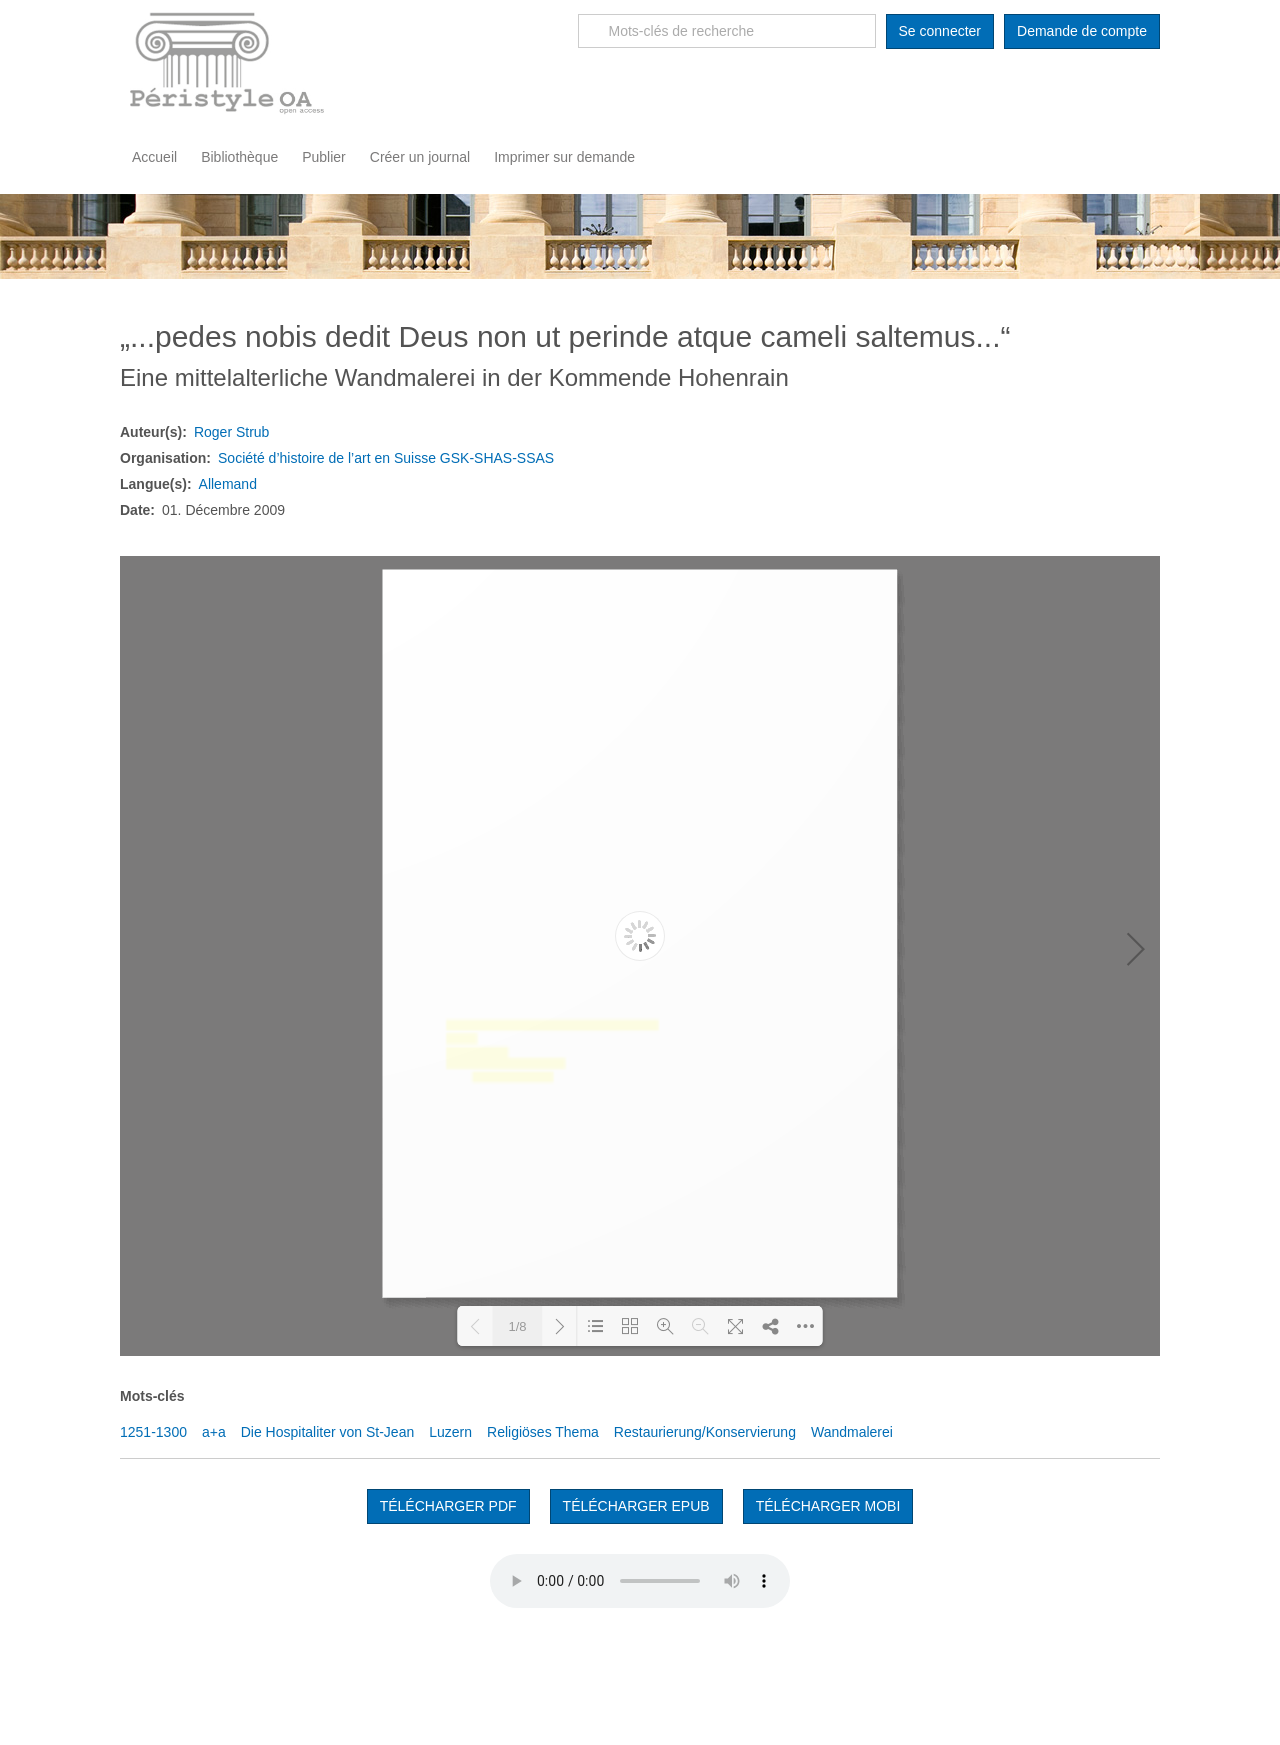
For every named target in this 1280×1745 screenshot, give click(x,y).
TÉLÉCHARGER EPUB (636, 1506)
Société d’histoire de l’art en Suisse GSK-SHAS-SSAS (386, 458)
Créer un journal (420, 157)
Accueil (154, 157)
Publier (324, 157)
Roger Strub (231, 432)
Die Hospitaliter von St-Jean (328, 1432)
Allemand (228, 484)
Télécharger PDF (448, 1506)
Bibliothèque (239, 157)
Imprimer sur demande (564, 157)
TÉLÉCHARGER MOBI (828, 1506)
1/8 (517, 1326)
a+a (214, 1432)
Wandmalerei (852, 1432)
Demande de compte (1082, 31)
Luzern (450, 1432)
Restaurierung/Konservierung (705, 1432)
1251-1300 (153, 1432)
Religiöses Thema (543, 1432)
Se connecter (940, 31)
